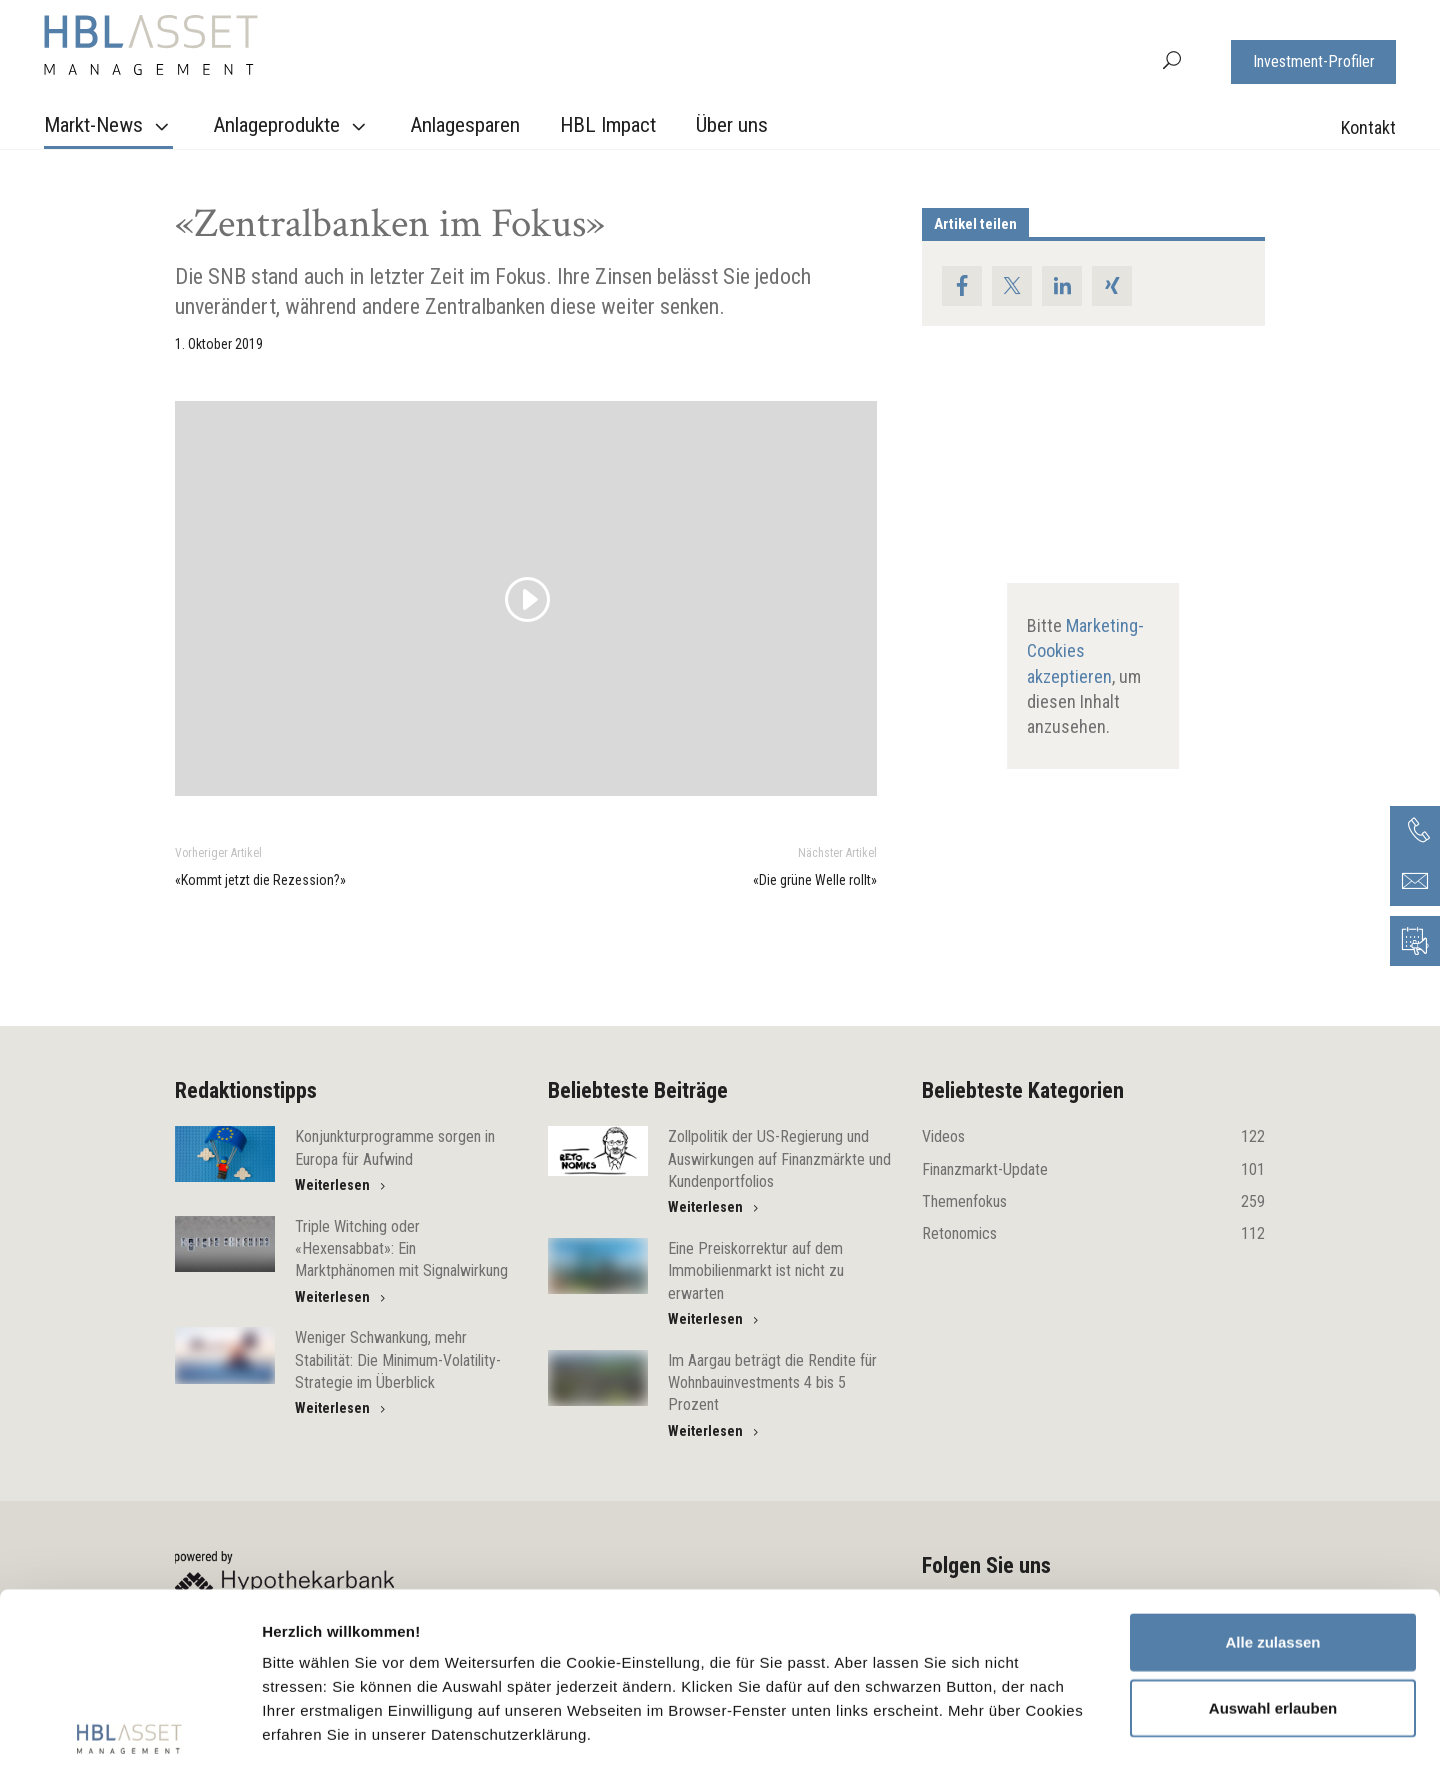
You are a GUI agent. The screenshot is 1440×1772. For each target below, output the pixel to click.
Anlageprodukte (292, 126)
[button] (1172, 58)
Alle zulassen (1272, 1466)
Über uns (732, 125)
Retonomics (1093, 1234)
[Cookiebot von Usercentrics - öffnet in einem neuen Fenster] (129, 1733)
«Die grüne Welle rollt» (815, 880)
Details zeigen (1063, 1732)
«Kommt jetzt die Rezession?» (260, 880)
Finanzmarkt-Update (1093, 1170)
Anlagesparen (465, 125)
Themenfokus (1093, 1202)
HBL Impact (608, 125)
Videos (1093, 1137)
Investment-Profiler (1314, 61)
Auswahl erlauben (1273, 1531)
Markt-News (109, 126)
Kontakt (1368, 127)
